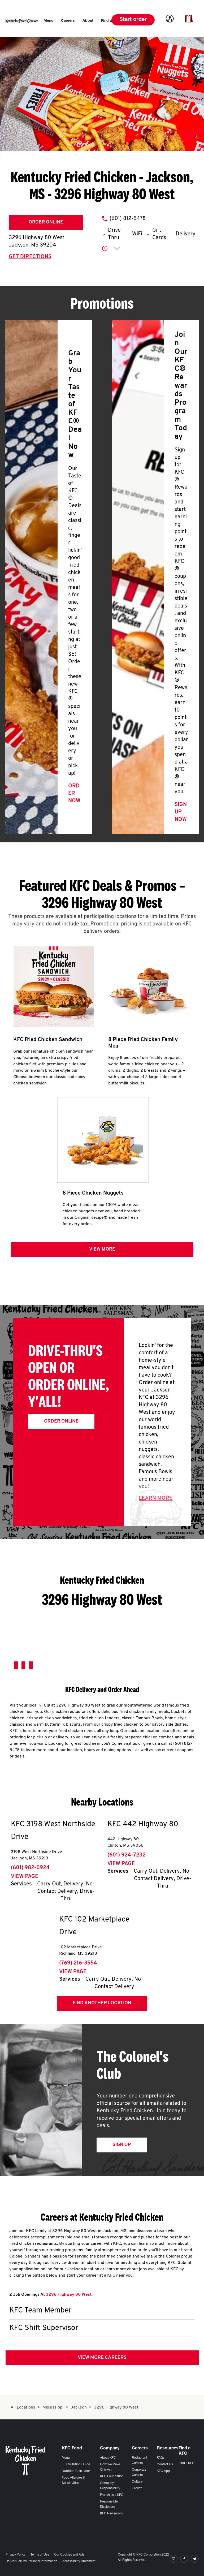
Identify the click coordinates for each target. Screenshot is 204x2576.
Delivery (186, 234)
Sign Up (121, 2144)
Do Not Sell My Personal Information (31, 2561)
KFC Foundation (112, 2476)
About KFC (108, 2457)
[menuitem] (48, 21)
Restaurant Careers (139, 2460)
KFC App (163, 2471)
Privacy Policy (15, 2554)
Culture (137, 2481)
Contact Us (165, 2464)
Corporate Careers (139, 2472)
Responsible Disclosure (109, 2504)
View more (102, 1249)
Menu (66, 2457)
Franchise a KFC (111, 2495)
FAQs (160, 2457)
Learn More (155, 1498)
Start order (133, 20)
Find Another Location (102, 2003)
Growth (137, 2488)
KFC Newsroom (111, 2513)
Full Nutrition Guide (76, 2464)
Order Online (46, 222)
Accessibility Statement (79, 2561)
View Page (24, 1876)
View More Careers (102, 2357)
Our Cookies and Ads (69, 2554)
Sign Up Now (181, 812)
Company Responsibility (110, 2486)
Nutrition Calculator (76, 2471)
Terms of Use (40, 2554)
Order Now (74, 793)
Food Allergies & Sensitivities (73, 2480)
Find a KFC (186, 2463)
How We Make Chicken (110, 2467)
